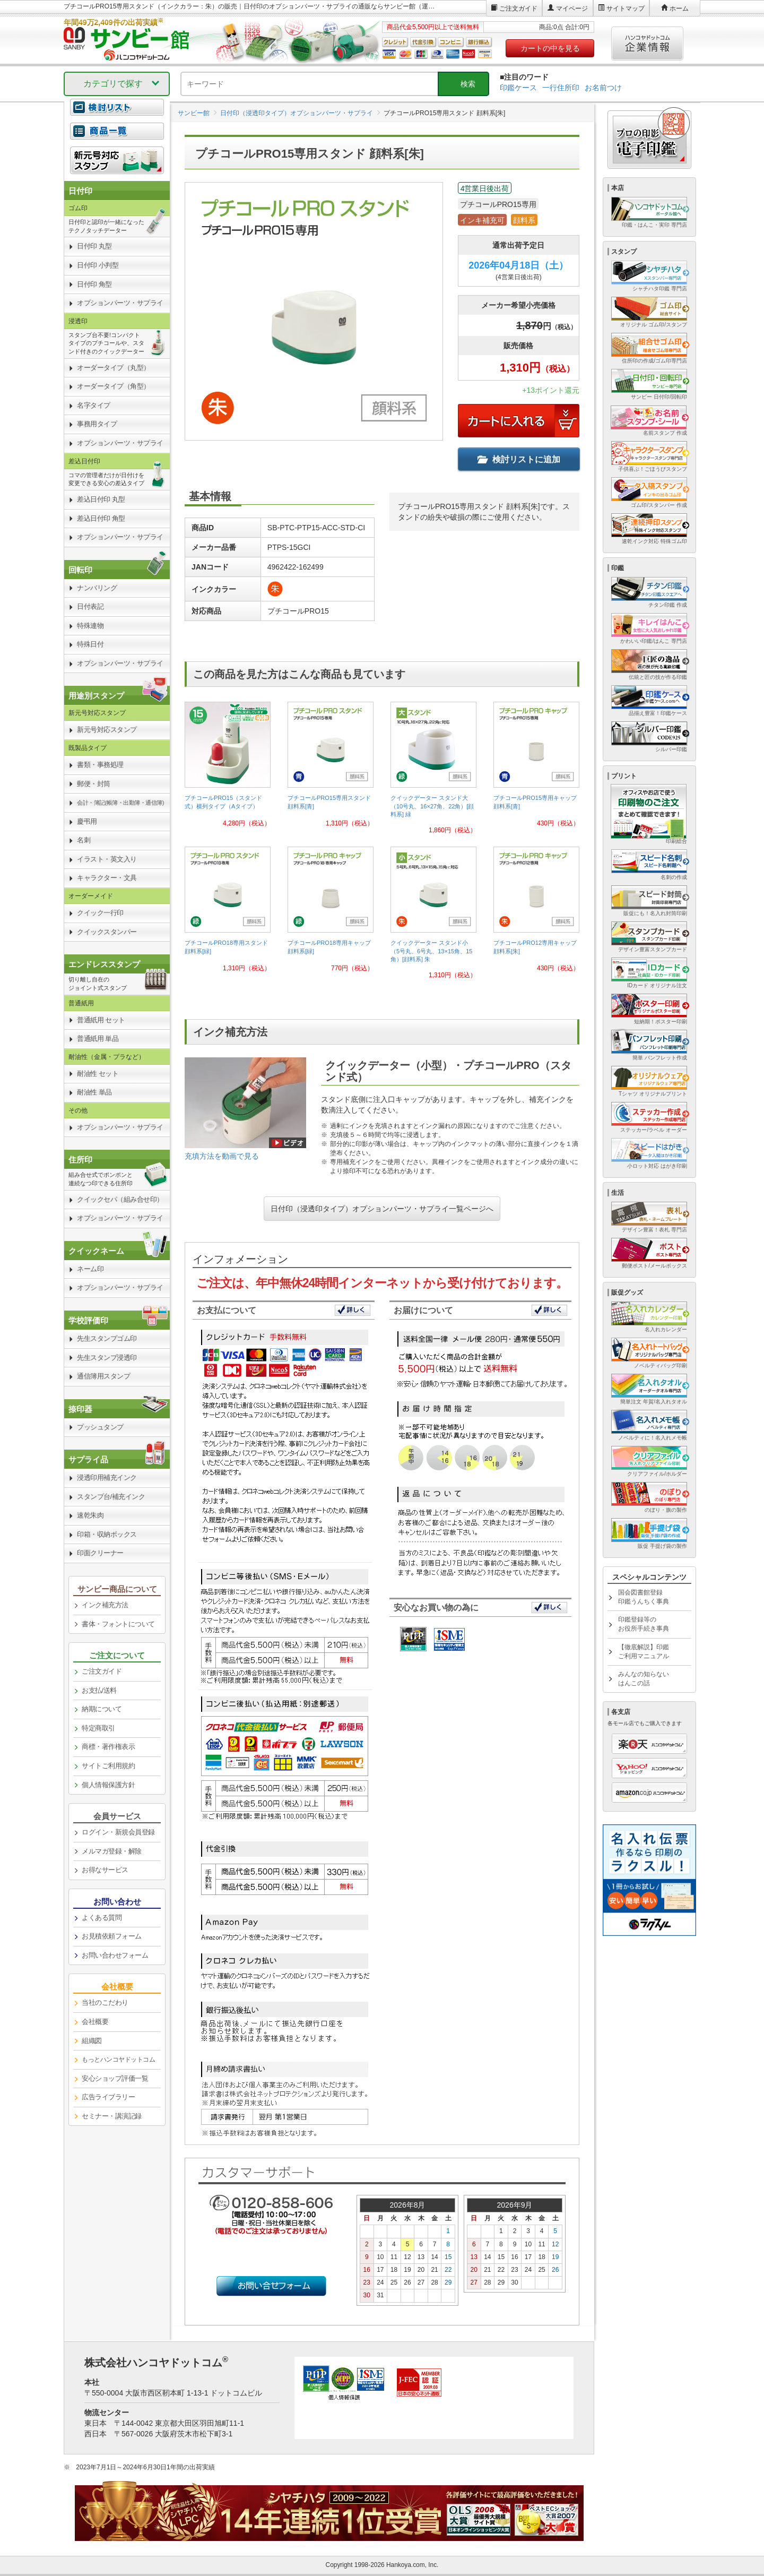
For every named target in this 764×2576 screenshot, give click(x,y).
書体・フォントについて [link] (118, 1624)
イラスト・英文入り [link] (107, 859)
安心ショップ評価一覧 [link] (115, 2078)
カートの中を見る (550, 48)
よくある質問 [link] (101, 1918)
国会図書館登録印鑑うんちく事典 (643, 1597)
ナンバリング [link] (97, 588)
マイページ (572, 8)
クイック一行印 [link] (100, 913)
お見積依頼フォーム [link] (112, 1936)
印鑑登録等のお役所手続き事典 (643, 1624)
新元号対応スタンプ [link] (107, 730)
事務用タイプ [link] (97, 424)
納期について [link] (101, 1709)
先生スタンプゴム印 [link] (107, 1338)
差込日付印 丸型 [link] (101, 499)
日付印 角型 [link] (94, 284)
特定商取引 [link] (98, 1728)
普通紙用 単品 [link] (97, 1039)
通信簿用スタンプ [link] (103, 1376)
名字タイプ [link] (93, 405)
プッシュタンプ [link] (100, 1427)
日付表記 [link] (90, 606)
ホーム (679, 8)
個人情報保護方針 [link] (108, 1785)
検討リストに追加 (519, 459)
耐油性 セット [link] (97, 1074)
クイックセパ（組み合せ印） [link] (120, 1199)
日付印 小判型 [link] (97, 265)
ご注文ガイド (518, 8)
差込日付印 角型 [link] (101, 518)
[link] (228, 768)
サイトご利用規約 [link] (108, 1766)
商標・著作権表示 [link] (108, 1747)
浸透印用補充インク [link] (107, 1477)
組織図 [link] (92, 2041)
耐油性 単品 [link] (94, 1092)
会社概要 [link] (95, 2022)
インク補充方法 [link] (105, 1605)
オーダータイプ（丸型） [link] (113, 368)
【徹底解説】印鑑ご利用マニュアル (643, 1651)
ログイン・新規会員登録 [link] (118, 1832)
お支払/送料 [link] (99, 1690)
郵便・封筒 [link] (93, 784)
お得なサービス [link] (105, 1870)
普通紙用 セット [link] (101, 1020)
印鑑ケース (518, 87)
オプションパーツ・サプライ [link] (120, 303)
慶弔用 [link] (87, 821)
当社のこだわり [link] (105, 2002)
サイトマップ (625, 8)
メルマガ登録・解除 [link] (112, 1851)
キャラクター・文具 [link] (107, 878)
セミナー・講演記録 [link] (112, 2116)
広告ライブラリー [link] (108, 2097)
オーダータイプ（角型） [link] (113, 386)
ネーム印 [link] (90, 1269)
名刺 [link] (83, 840)
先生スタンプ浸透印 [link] (107, 1358)
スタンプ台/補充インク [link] (111, 1497)
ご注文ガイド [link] (101, 1671)
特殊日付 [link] (90, 644)
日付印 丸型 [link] (94, 246)
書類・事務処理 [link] (100, 765)
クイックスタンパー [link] (107, 932)
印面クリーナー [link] (100, 1553)
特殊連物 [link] (90, 626)
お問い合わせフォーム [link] (115, 1955)
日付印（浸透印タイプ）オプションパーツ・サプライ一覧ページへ (382, 1208)
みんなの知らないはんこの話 (643, 1678)
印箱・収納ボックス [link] (107, 1534)
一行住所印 (560, 87)
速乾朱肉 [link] (90, 1515)
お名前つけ (603, 87)
